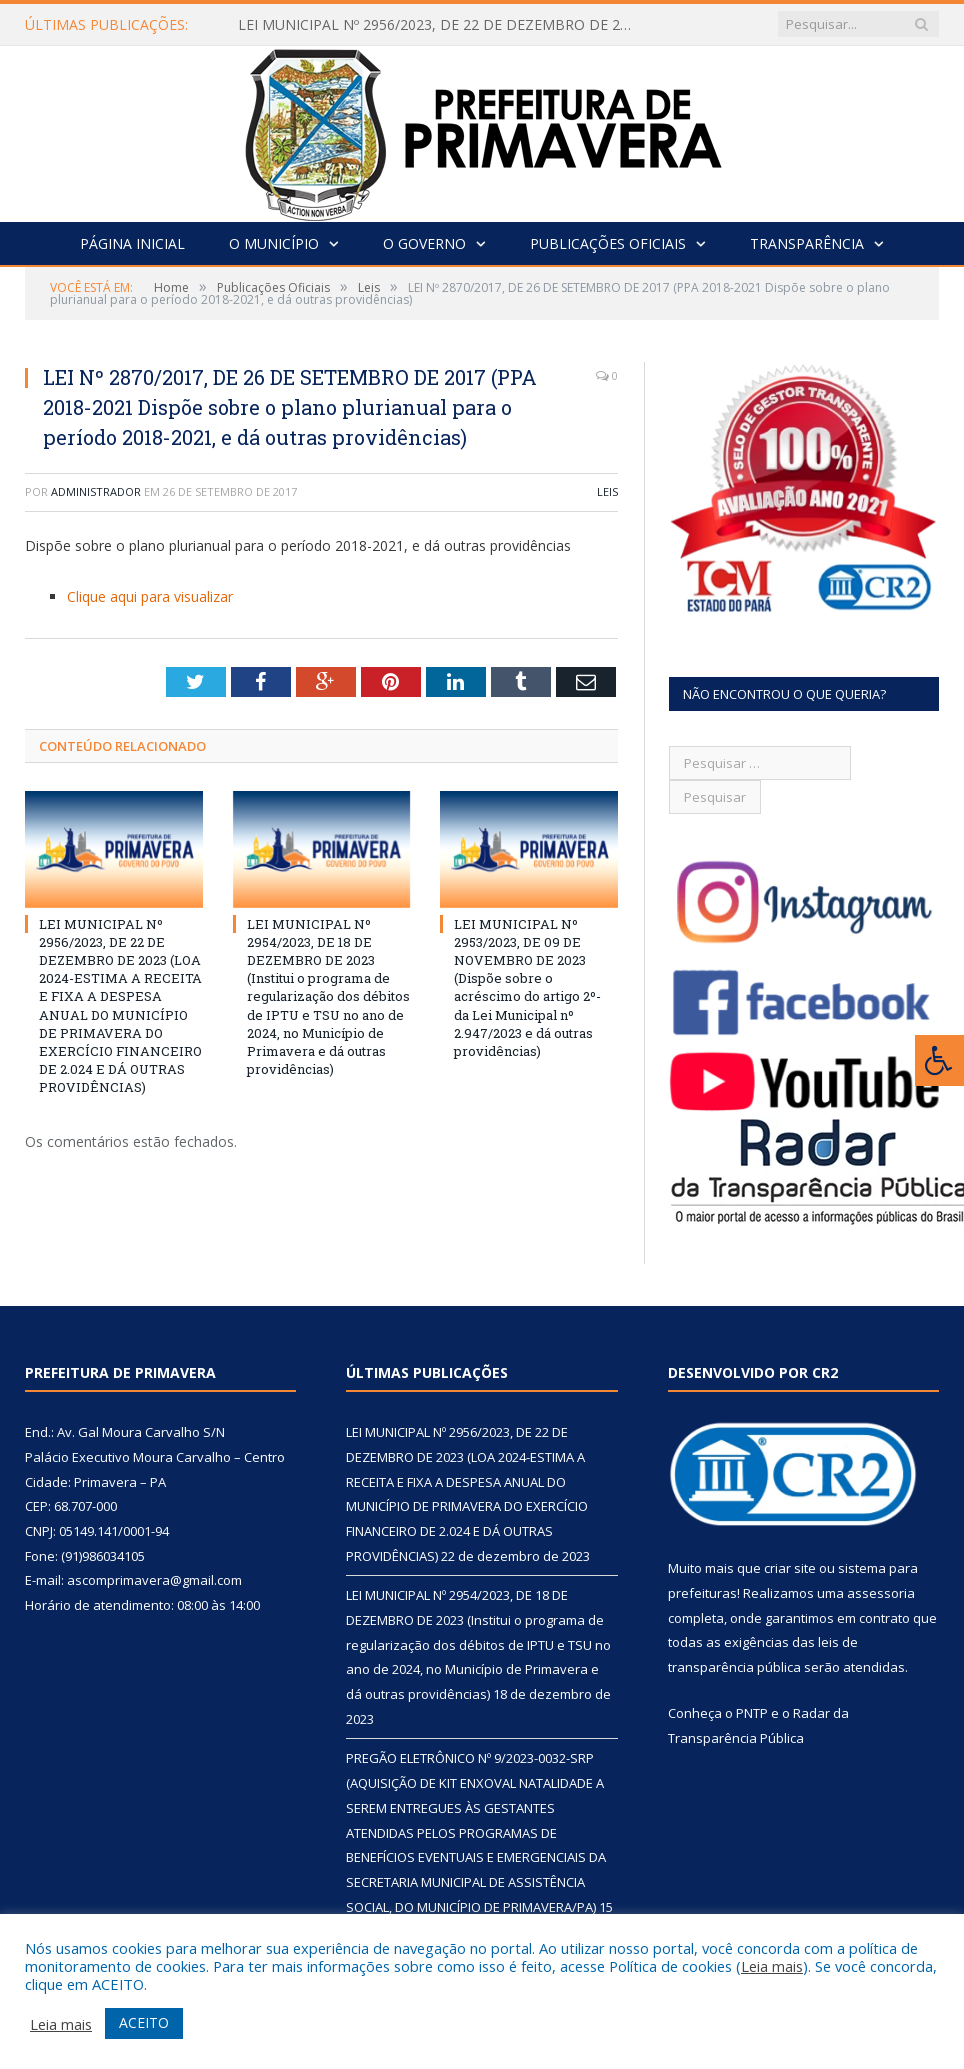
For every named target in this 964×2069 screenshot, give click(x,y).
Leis (607, 491)
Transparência (807, 243)
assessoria (881, 1593)
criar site (790, 1568)
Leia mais (772, 1966)
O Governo (424, 243)
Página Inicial (132, 243)
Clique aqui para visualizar (150, 596)
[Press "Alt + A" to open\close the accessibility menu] (939, 1060)
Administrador (96, 491)
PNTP (752, 1713)
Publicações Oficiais (608, 243)
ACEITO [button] (144, 2022)
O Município (274, 243)
